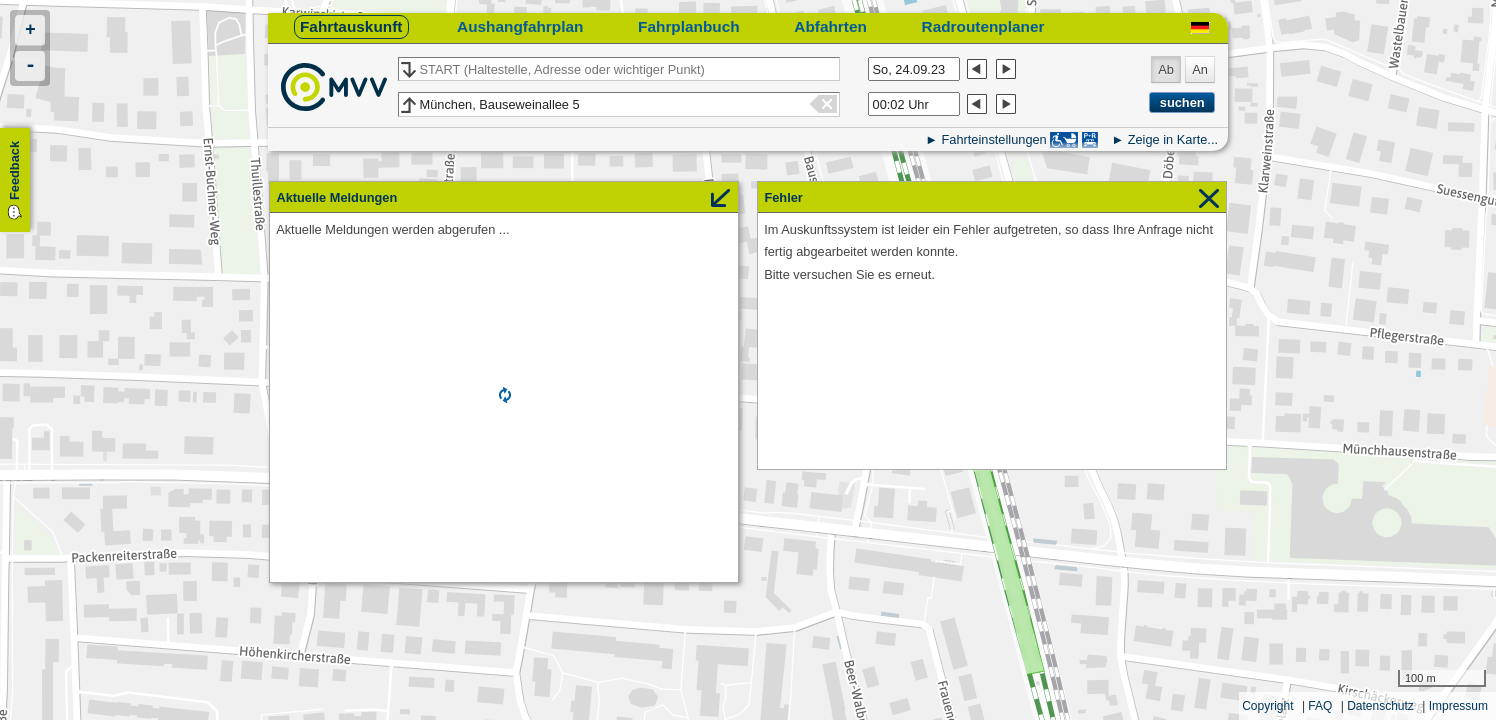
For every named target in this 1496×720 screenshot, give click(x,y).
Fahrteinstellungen (993, 139)
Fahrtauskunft (351, 26)
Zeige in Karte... (1173, 139)
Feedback (14, 170)
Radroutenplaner (983, 26)
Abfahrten (830, 26)
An (1200, 69)
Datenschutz (1380, 706)
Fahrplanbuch (689, 26)
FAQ (1320, 706)
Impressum (1458, 706)
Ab (1166, 69)
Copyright (1267, 706)
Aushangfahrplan (520, 26)
